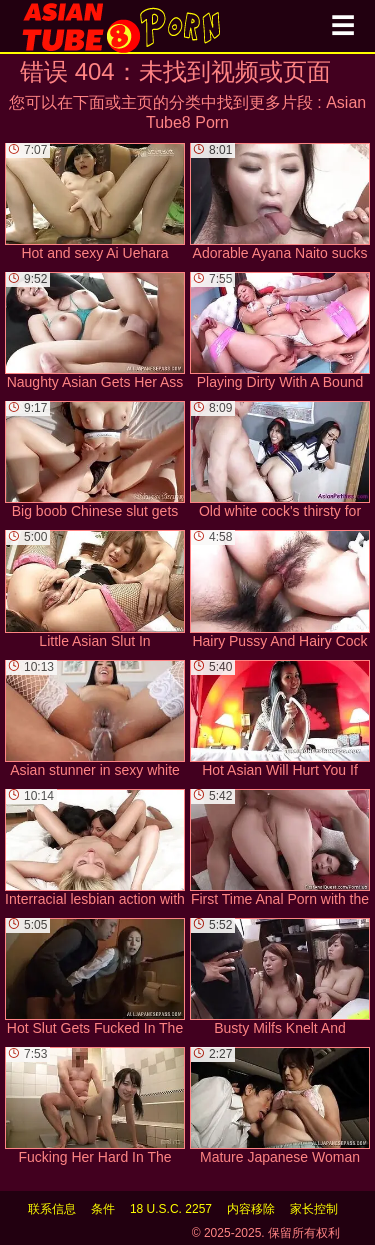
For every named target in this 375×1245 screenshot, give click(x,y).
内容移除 (251, 1209)
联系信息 (52, 1209)
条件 (103, 1209)
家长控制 (314, 1209)
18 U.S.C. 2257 (171, 1209)
